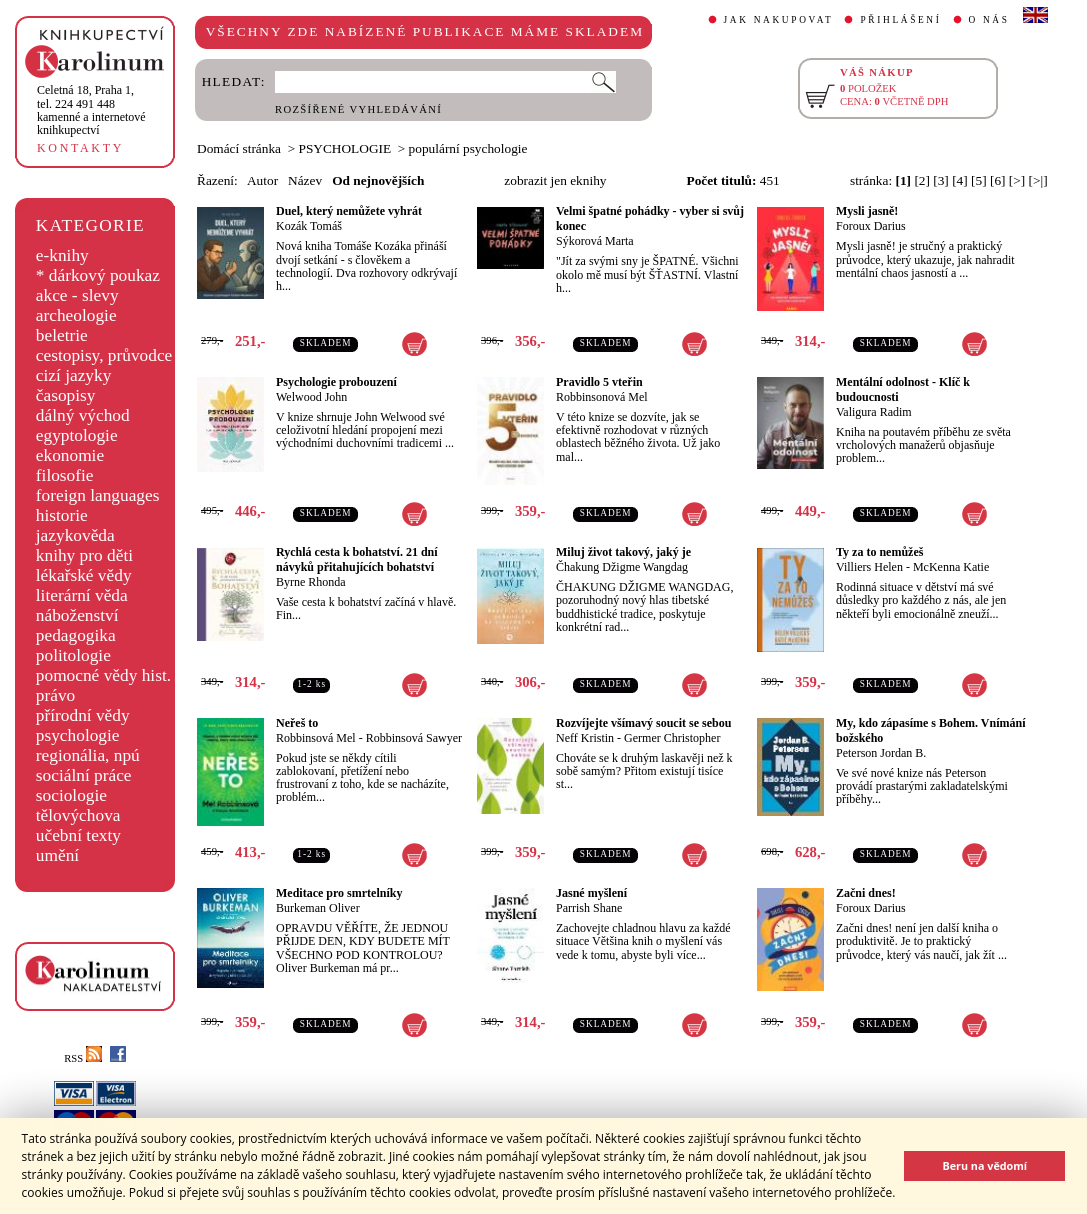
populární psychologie (468, 148)
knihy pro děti (84, 555)
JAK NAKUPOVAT (779, 20)
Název (305, 180)
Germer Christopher (672, 738)
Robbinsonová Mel (602, 397)
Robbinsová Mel (316, 738)
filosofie (65, 475)
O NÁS (989, 20)
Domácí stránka (239, 148)
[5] (979, 180)
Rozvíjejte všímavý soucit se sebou (643, 723)
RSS (83, 1058)
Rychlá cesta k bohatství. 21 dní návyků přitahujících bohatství (357, 559)
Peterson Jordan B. (881, 753)
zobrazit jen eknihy (555, 180)
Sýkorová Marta (595, 241)
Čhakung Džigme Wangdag (622, 567)
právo (55, 695)
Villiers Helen (869, 567)
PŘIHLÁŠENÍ (900, 20)
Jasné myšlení (591, 893)
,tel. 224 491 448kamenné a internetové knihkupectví (91, 110)
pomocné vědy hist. (103, 675)
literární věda (82, 595)
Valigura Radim (874, 412)
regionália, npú (88, 755)
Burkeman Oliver (318, 908)
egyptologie (77, 435)
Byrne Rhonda (311, 582)
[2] (922, 180)
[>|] (1038, 180)
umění (57, 855)
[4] (960, 180)
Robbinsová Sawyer (414, 738)
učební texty (78, 835)
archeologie (76, 315)
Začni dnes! (866, 893)
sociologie (71, 795)
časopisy (66, 395)
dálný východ (83, 415)
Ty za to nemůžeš (879, 552)
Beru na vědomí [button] (984, 1165)
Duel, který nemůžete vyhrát (349, 211)
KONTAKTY (80, 148)
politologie (73, 655)
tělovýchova (78, 815)
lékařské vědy (84, 575)
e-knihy (62, 255)
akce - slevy (77, 295)
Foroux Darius (871, 226)
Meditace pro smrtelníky (339, 893)
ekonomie (70, 455)
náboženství (77, 615)
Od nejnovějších (378, 180)
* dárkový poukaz (98, 275)
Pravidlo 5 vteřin (599, 382)
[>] (1017, 180)
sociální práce (84, 775)
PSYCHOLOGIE (345, 148)
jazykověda (75, 535)
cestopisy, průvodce (104, 355)
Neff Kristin (585, 738)
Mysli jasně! (867, 211)
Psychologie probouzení (336, 382)
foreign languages (98, 495)
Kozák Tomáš (309, 226)
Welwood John (311, 397)
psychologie (78, 735)
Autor (262, 180)
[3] (941, 180)
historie (62, 515)
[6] (998, 180)
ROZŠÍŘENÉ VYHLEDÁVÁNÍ (358, 109)
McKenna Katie (951, 567)
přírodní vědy (83, 715)
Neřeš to (297, 723)
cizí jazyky (74, 375)
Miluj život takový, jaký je (623, 552)
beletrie (62, 335)
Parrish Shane (589, 908)
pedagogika (76, 635)
